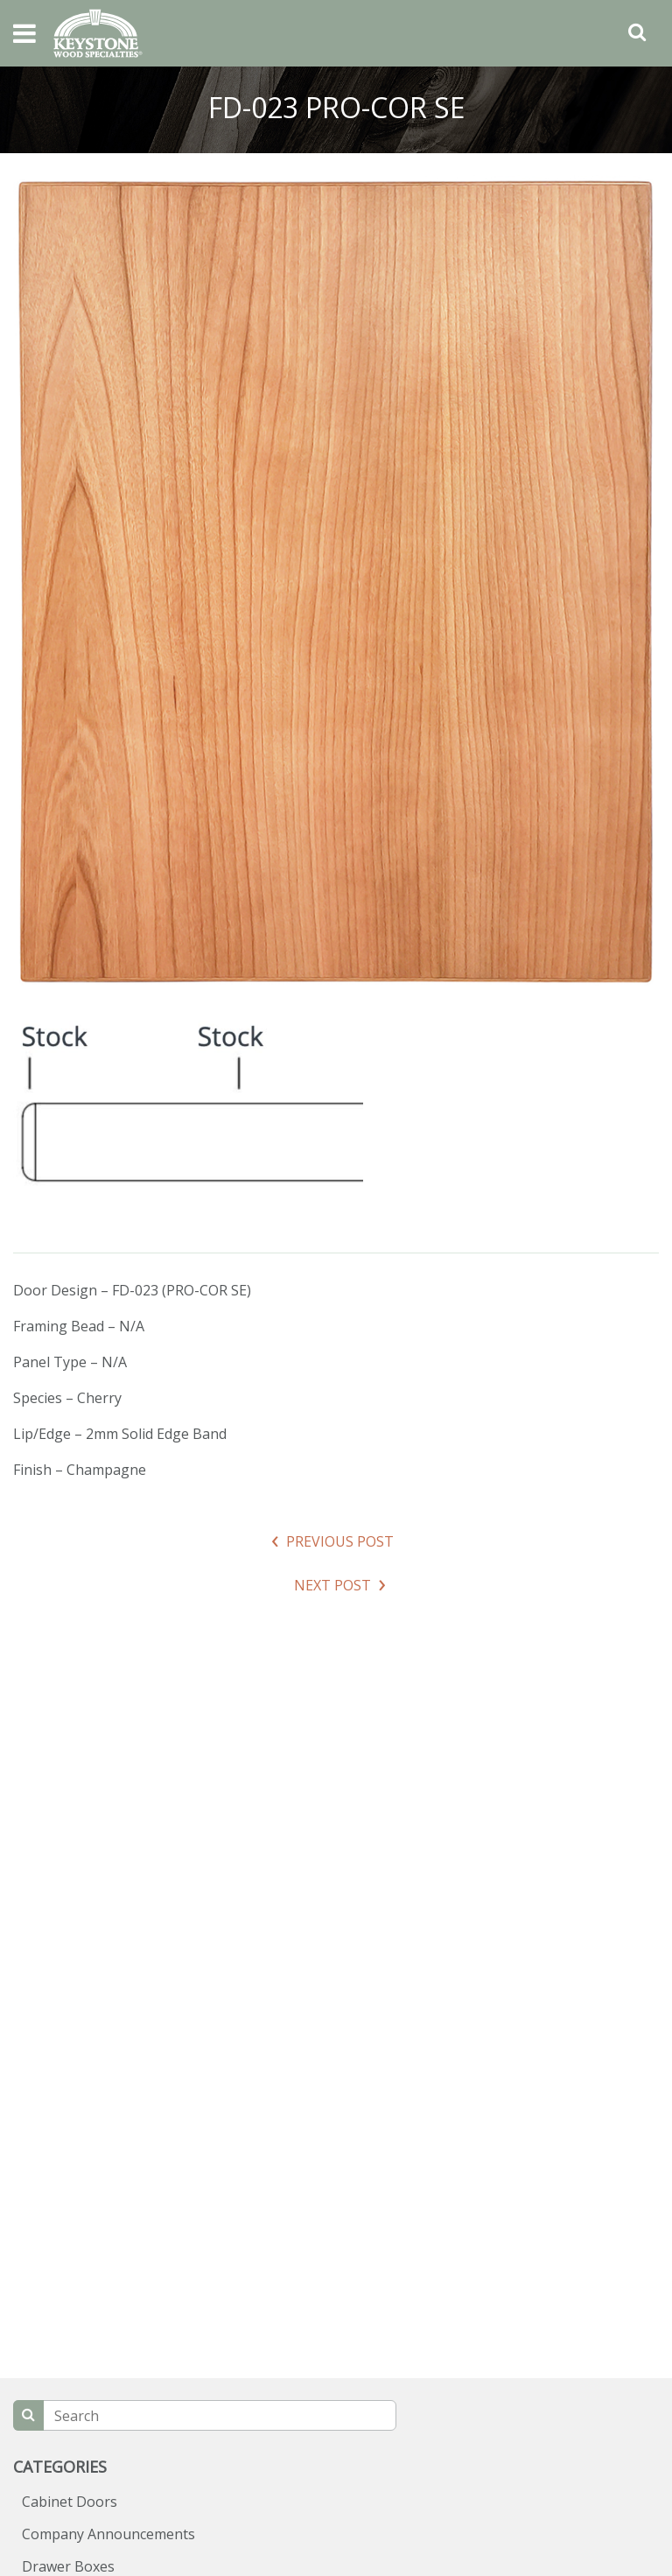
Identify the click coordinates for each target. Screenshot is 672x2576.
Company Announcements (108, 2534)
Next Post (332, 1585)
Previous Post (340, 1541)
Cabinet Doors (69, 2501)
